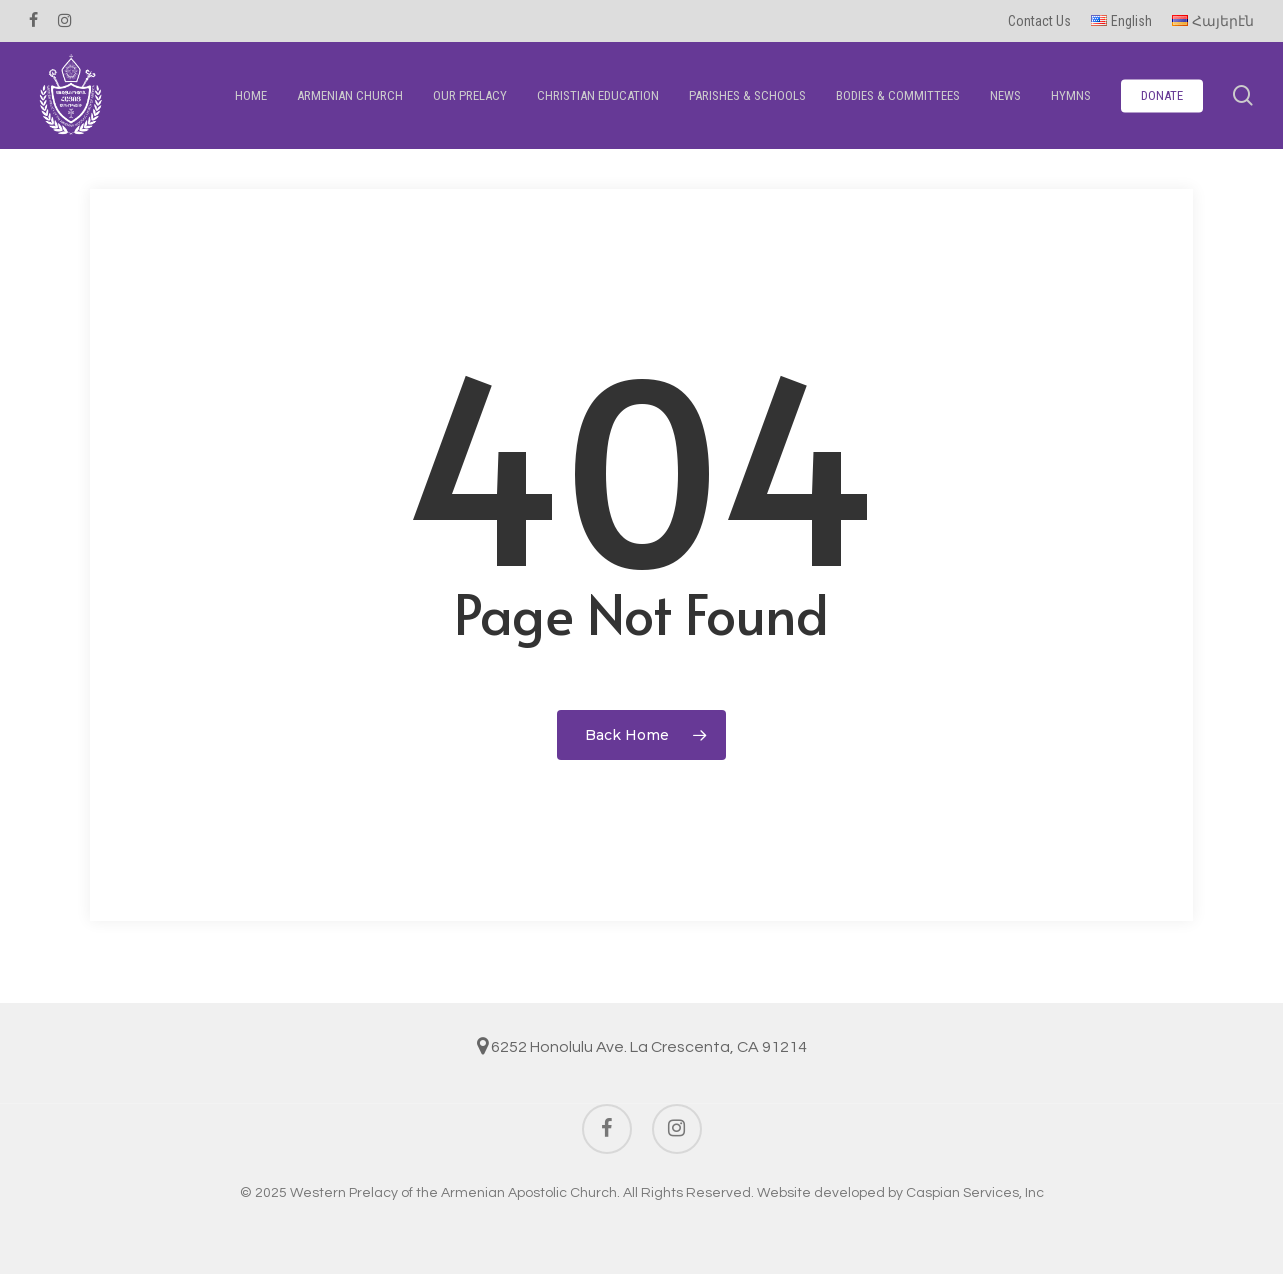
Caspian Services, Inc (975, 1193)
